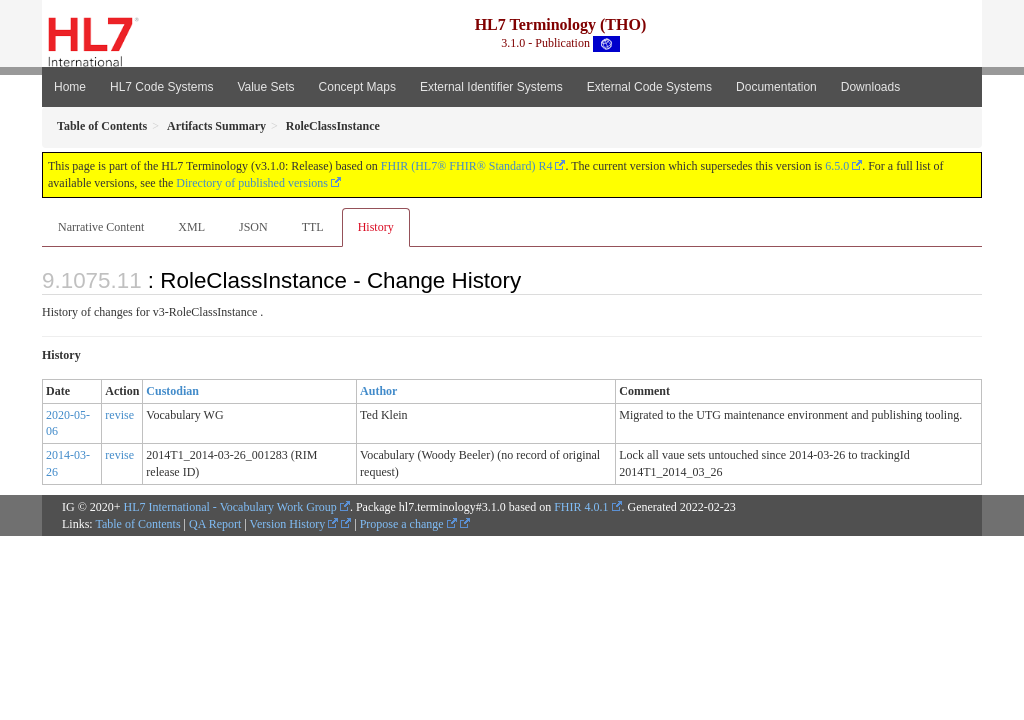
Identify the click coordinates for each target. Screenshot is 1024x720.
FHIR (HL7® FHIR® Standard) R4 (467, 166)
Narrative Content (101, 227)
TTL (313, 227)
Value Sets (265, 87)
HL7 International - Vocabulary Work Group (230, 507)
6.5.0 (837, 166)
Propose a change (408, 524)
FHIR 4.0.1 (581, 507)
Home (70, 87)
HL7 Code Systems (161, 87)
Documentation (776, 87)
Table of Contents (137, 524)
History (376, 227)
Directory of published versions (252, 183)
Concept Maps (357, 87)
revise (119, 415)
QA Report (215, 524)
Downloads (870, 87)
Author (378, 391)
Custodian (172, 391)
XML (191, 227)
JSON (253, 227)
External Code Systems (649, 87)
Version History (294, 524)
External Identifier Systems (491, 87)
